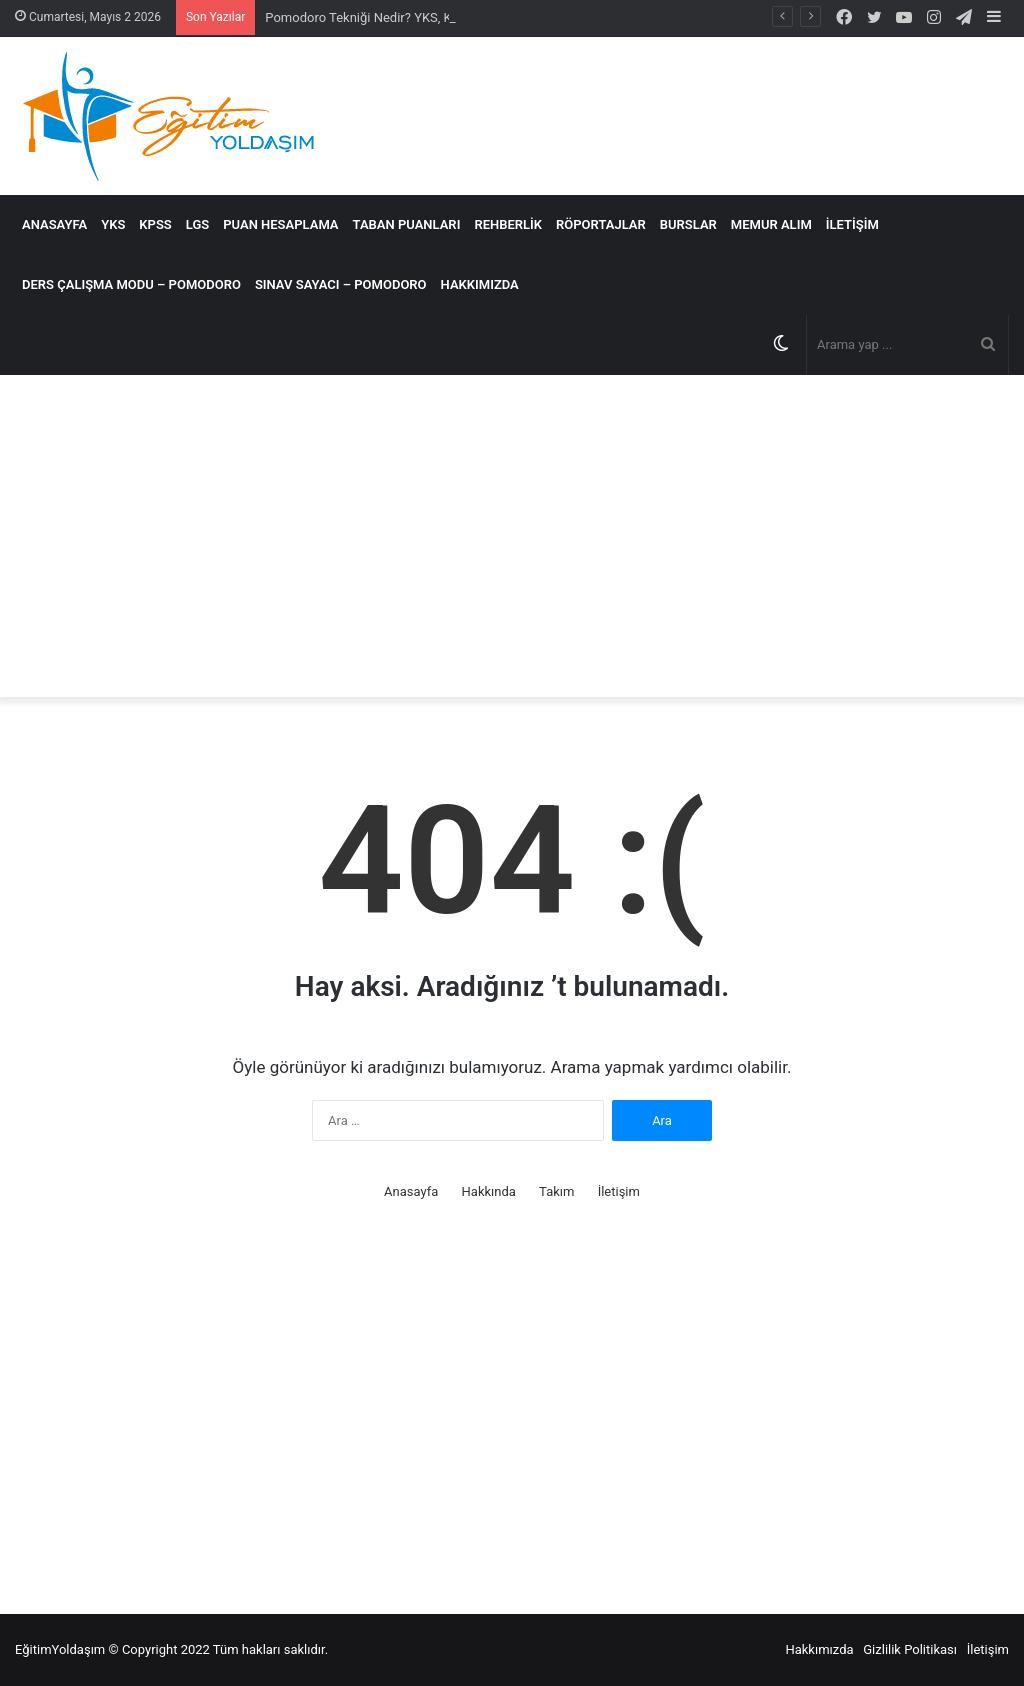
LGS (197, 224)
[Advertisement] (512, 536)
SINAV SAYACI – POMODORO (341, 284)
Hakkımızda (480, 284)
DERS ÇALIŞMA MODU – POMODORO (131, 284)
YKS (113, 224)
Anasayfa (54, 224)
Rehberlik (508, 224)
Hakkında (489, 1191)
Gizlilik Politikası (910, 1649)
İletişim (852, 224)
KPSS (155, 224)
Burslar (688, 224)
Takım (556, 1191)
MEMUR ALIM (771, 224)
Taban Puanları (407, 224)
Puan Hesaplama (280, 224)
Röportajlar (601, 224)
